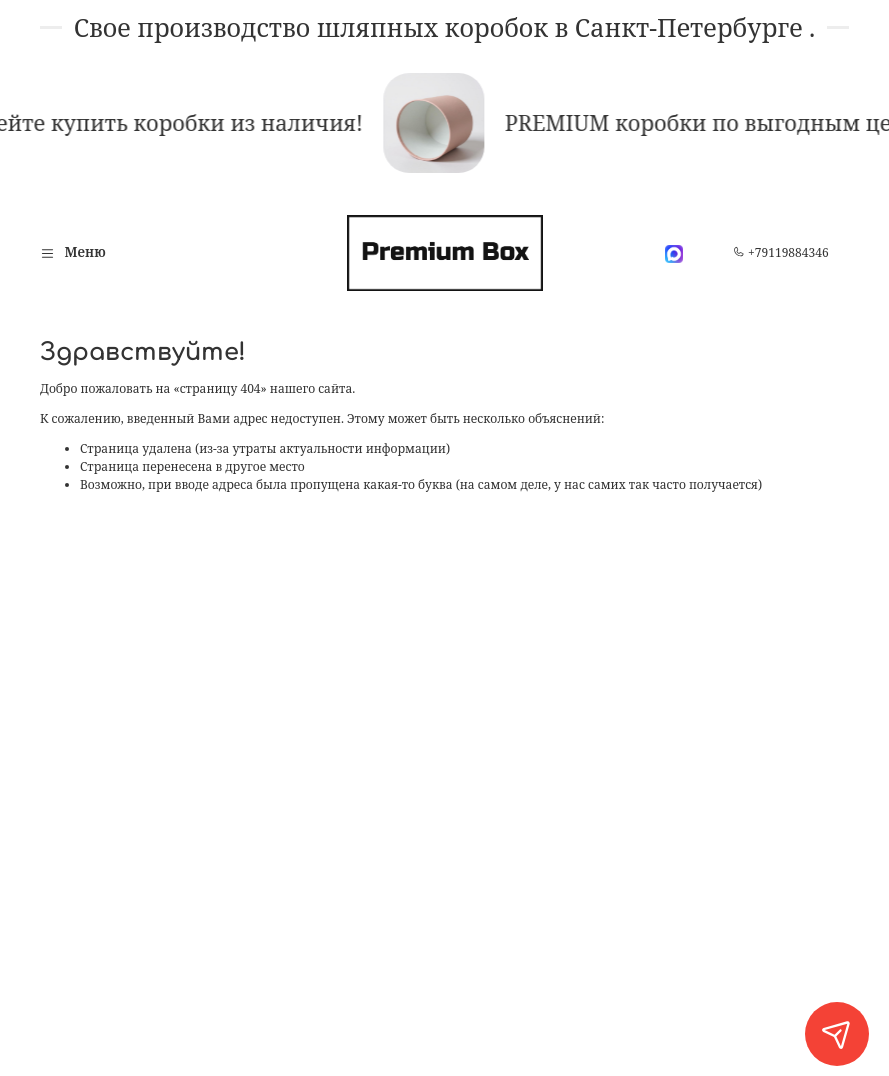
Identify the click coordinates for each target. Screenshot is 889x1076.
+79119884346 (781, 252)
